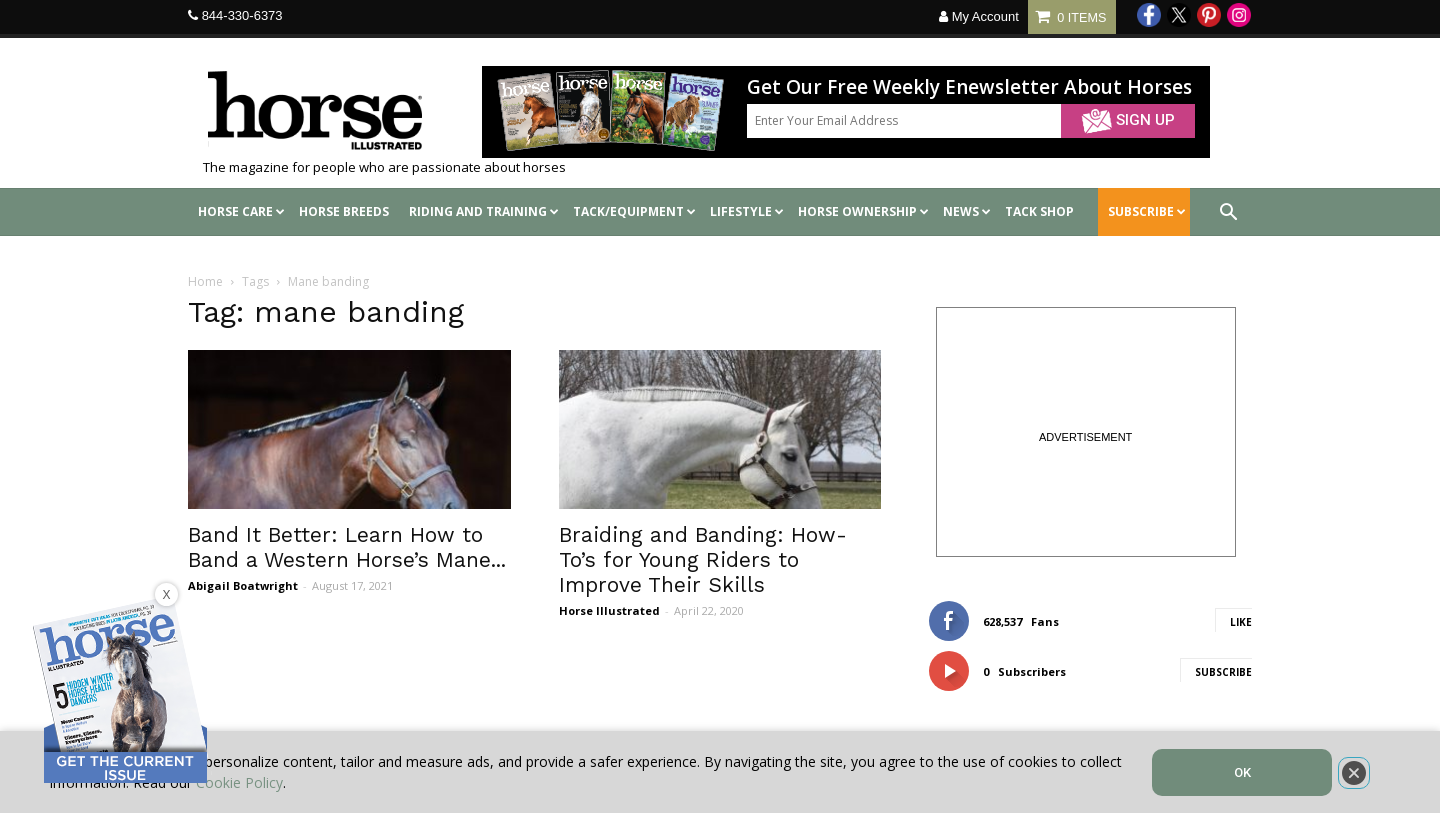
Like (1241, 622)
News (967, 211)
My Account (979, 16)
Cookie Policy (239, 782)
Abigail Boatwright (243, 585)
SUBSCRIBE (1147, 211)
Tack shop (1039, 211)
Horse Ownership (863, 211)
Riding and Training (484, 211)
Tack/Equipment (634, 211)
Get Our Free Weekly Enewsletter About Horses (969, 87)
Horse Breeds (344, 211)
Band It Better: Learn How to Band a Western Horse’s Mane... (347, 547)
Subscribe (1223, 672)
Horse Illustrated (609, 610)
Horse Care (241, 211)
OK (1242, 772)
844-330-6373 (242, 15)
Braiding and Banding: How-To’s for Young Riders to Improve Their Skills (703, 559)
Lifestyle (747, 211)
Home (205, 281)
